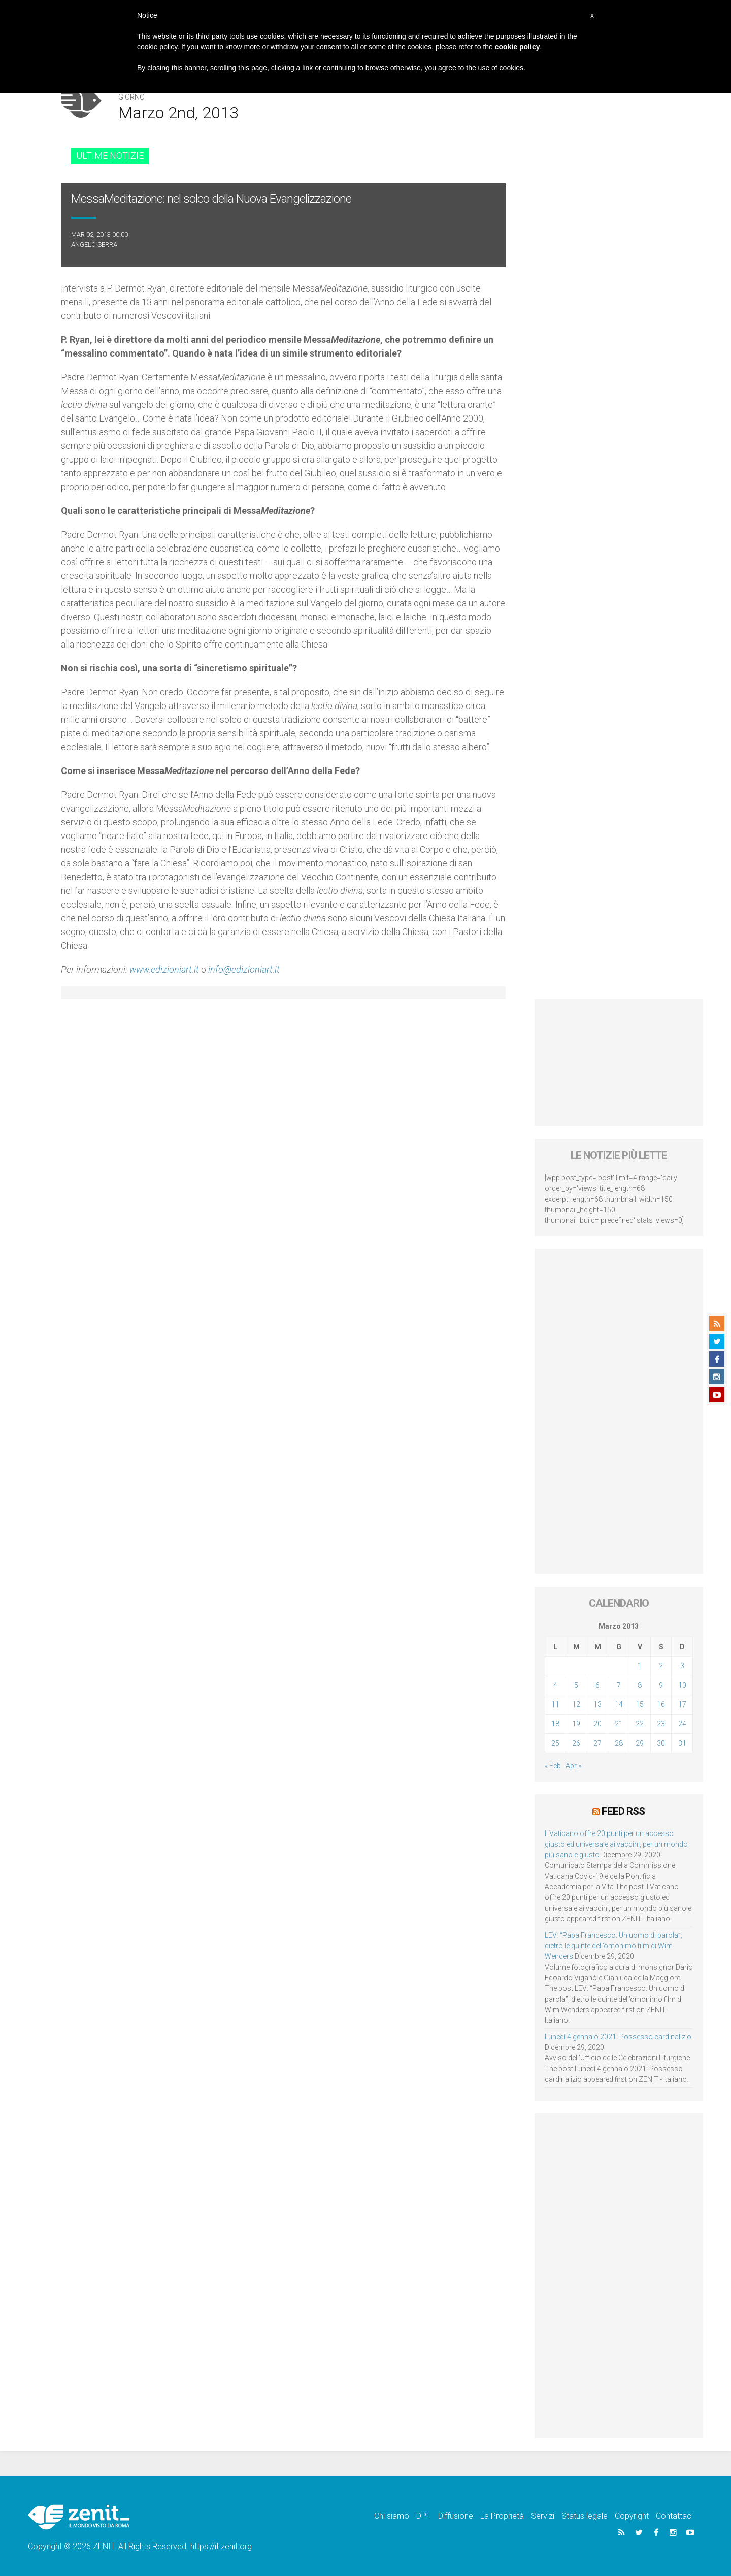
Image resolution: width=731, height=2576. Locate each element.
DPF (423, 2516)
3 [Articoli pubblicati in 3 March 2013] (682, 1666)
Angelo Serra (94, 244)
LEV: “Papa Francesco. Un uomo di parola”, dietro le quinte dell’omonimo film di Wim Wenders (613, 1945)
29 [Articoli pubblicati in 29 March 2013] (640, 1743)
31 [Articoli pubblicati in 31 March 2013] (682, 1743)
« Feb (553, 1766)
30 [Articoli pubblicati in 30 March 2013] (661, 1743)
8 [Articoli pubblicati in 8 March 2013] (640, 1685)
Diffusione (455, 2516)
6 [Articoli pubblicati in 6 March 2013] (597, 1685)
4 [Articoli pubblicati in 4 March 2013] (555, 1685)
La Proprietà (502, 2516)
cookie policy (517, 47)
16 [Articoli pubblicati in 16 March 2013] (661, 1704)
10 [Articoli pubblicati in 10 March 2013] (682, 1685)
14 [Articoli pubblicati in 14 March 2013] (619, 1704)
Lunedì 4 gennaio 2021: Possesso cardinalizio (618, 2037)
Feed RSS (623, 1811)
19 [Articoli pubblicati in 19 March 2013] (576, 1724)
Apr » (573, 1766)
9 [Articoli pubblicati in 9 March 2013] (661, 1685)
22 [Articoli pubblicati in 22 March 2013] (640, 1724)
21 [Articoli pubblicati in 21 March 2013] (619, 1724)
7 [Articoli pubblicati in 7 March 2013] (619, 1685)
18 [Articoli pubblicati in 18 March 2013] (555, 1724)
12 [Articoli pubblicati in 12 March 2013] (576, 1704)
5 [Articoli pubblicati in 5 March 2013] (576, 1685)
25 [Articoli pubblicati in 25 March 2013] (555, 1743)
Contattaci (674, 2516)
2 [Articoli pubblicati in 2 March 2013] (661, 1666)
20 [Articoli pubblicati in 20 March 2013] (597, 1724)
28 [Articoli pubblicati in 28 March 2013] (619, 1743)
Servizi (542, 2516)
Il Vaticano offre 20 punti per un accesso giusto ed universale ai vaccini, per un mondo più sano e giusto (616, 1844)
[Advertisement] (619, 1062)
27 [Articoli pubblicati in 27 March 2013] (597, 1743)
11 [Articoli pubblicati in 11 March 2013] (555, 1704)
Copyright (632, 2516)
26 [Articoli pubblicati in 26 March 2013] (576, 1743)
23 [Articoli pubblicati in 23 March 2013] (661, 1724)
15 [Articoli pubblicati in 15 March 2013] (640, 1704)
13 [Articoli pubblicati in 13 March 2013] (597, 1704)
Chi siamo (391, 2516)
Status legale (584, 2516)
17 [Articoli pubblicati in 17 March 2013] (682, 1704)
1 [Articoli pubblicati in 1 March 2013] (640, 1666)
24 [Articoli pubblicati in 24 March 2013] (682, 1724)
